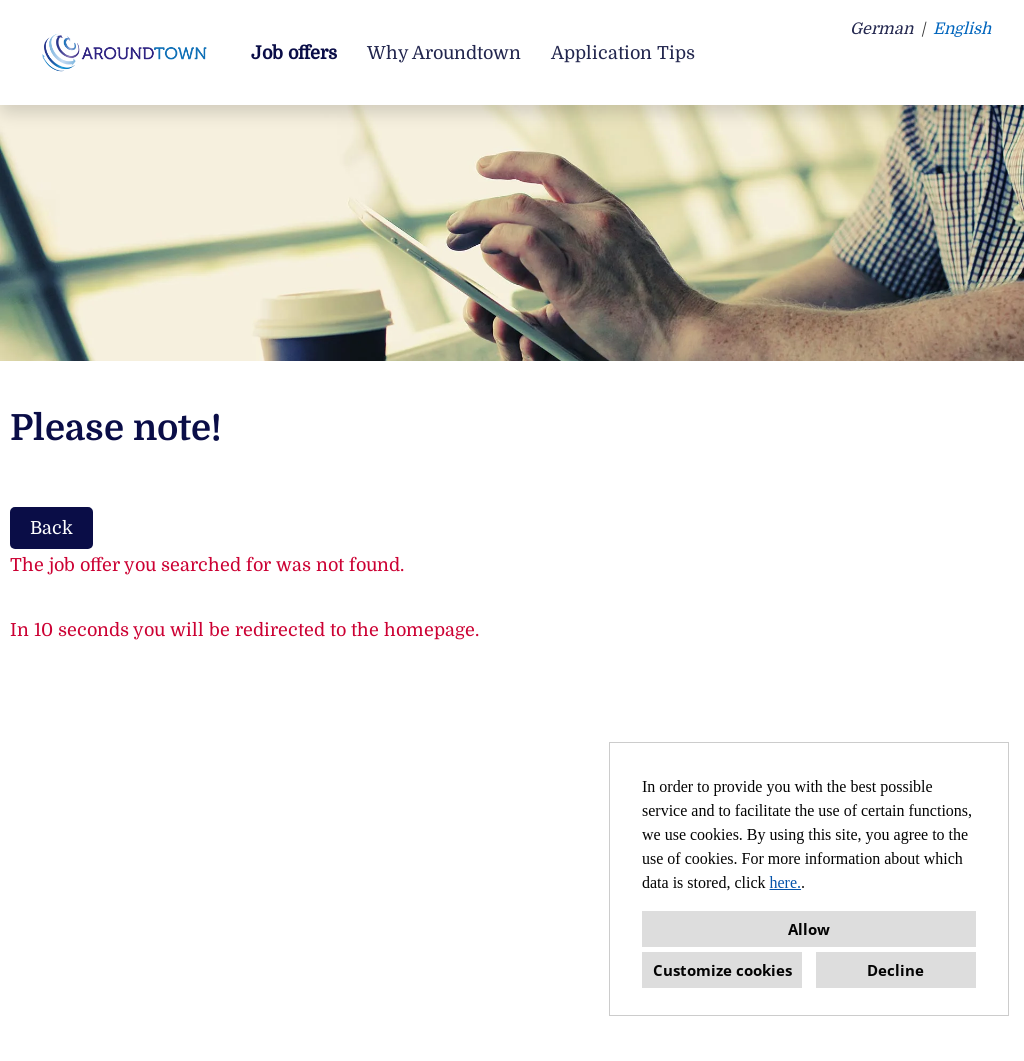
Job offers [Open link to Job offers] (294, 53)
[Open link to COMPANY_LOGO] (128, 52)
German (881, 29)
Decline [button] (895, 970)
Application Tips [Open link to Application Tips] (623, 53)
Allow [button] (809, 929)
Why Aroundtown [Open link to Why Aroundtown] (444, 53)
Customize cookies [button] (722, 970)
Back (51, 528)
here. (786, 882)
